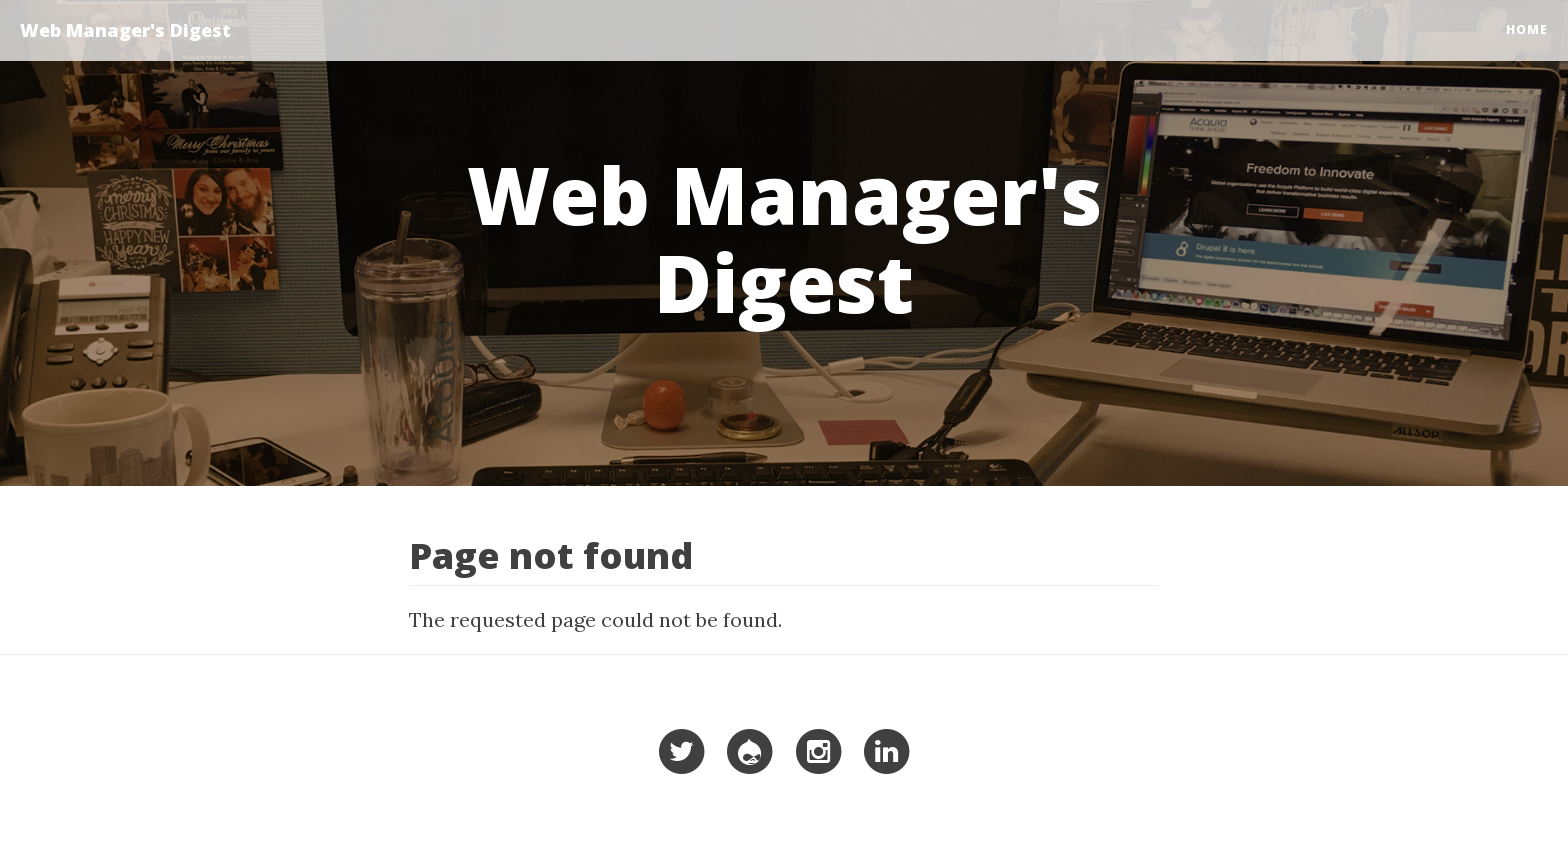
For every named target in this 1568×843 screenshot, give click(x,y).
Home (1527, 29)
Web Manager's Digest (125, 30)
